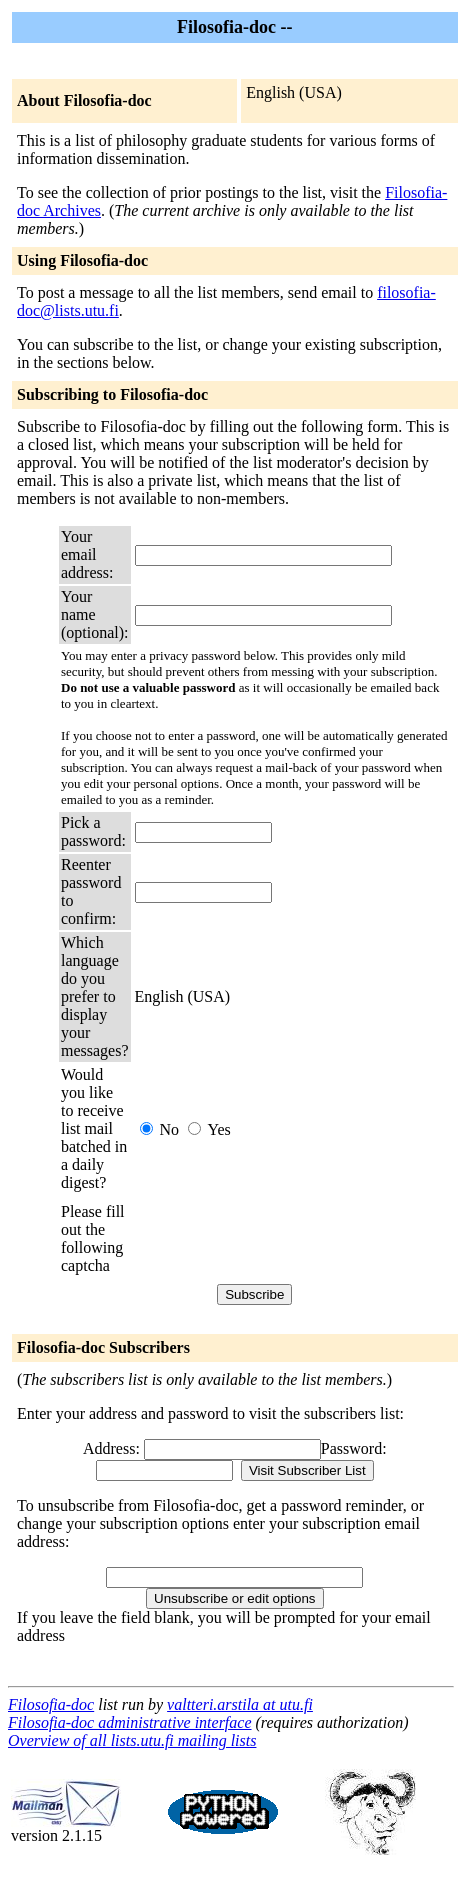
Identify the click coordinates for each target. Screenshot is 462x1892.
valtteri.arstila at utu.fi (240, 1704)
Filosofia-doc (51, 1704)
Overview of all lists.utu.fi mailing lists (132, 1740)
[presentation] (287, 1239)
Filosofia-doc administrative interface (130, 1722)
